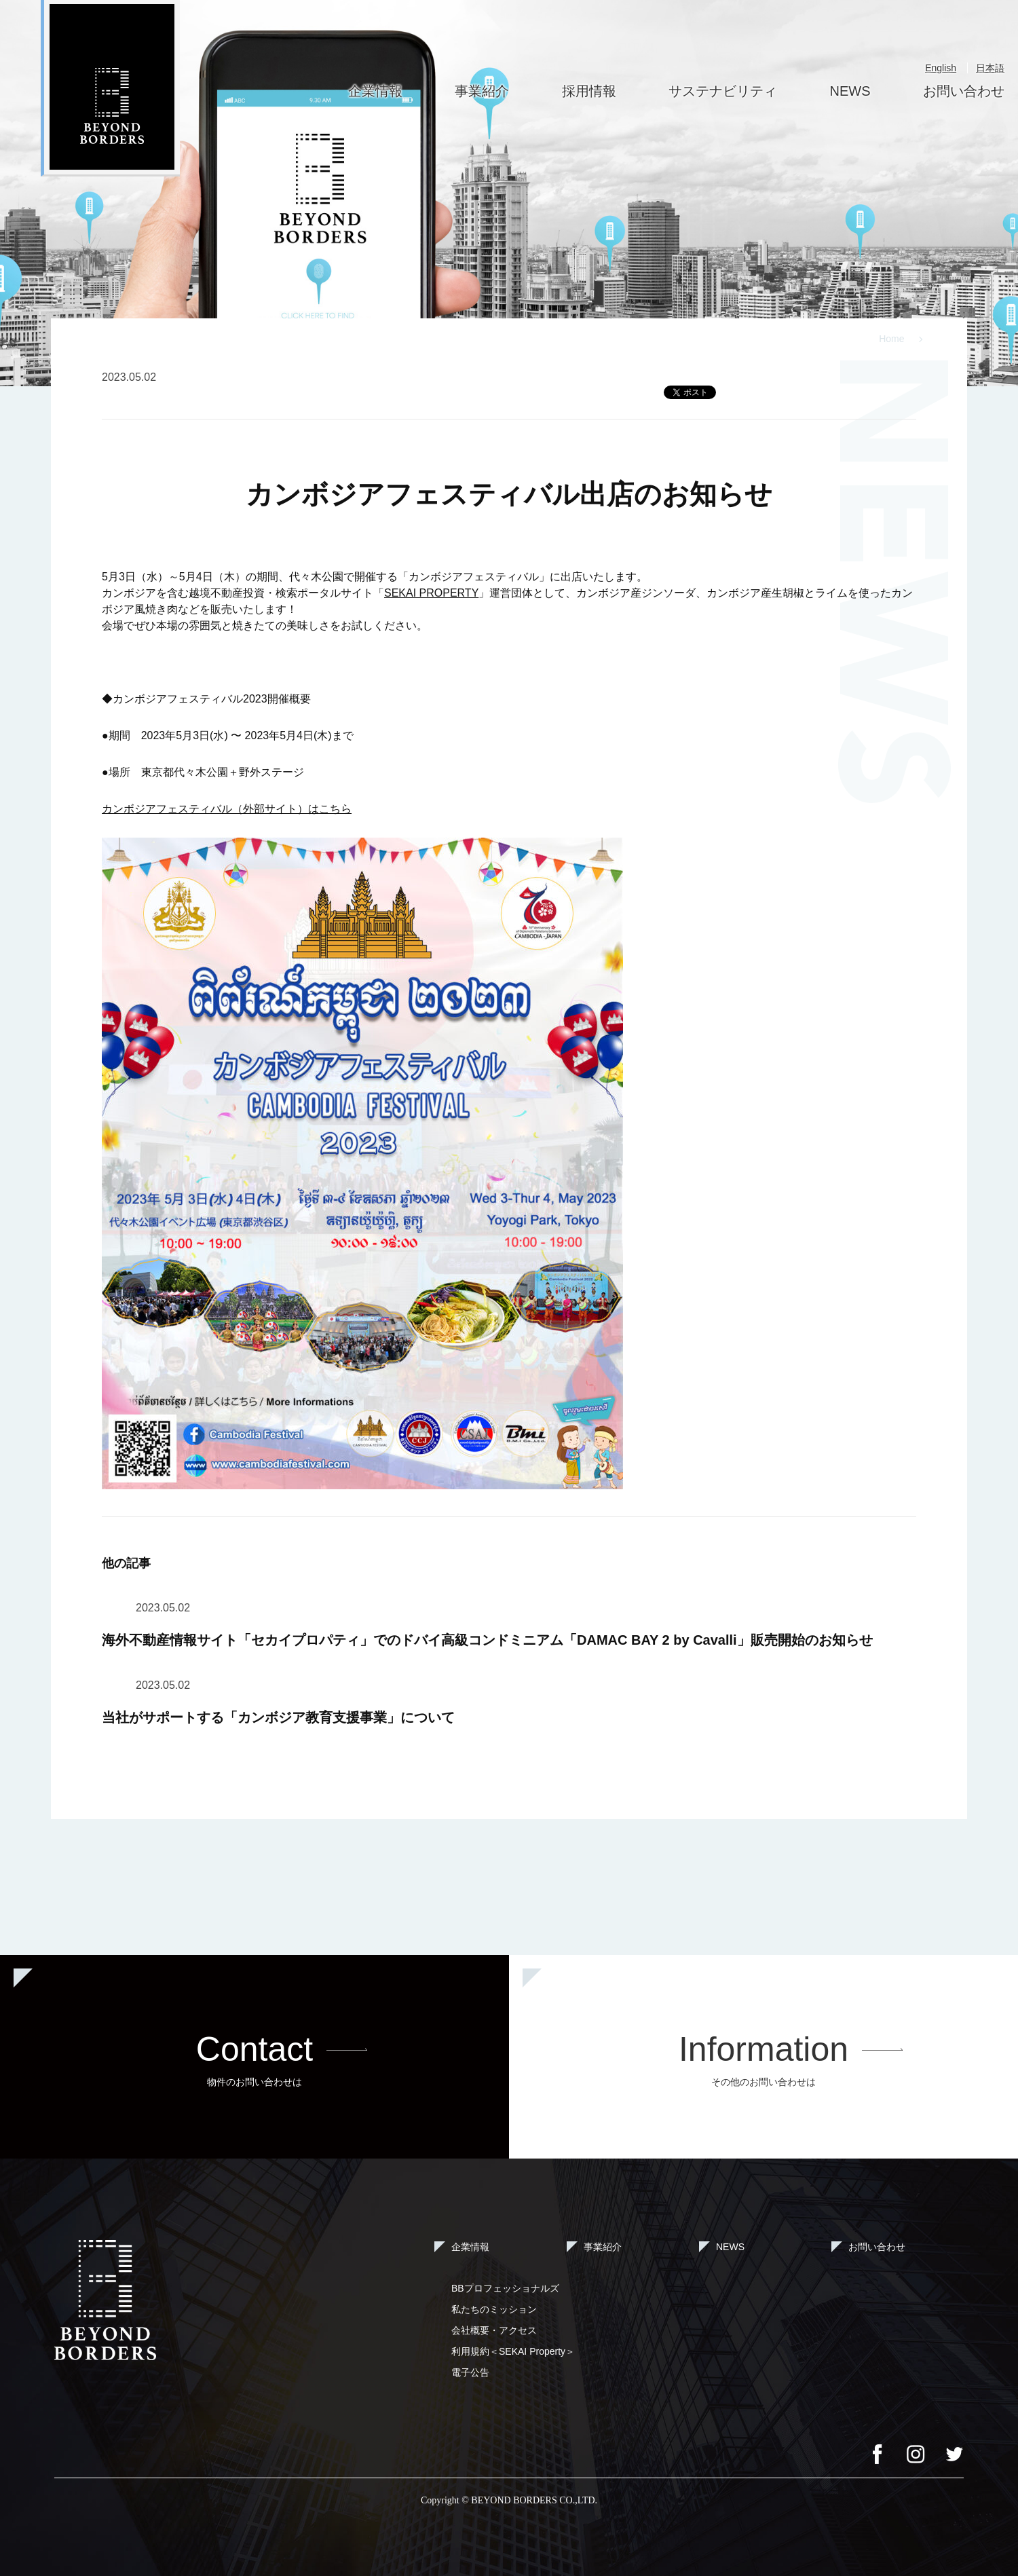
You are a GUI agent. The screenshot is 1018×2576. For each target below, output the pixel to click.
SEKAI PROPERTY (431, 593)
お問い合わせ (963, 90)
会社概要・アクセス (494, 2330)
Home (891, 338)
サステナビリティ (722, 90)
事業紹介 (482, 90)
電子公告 (470, 2372)
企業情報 (375, 90)
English (940, 67)
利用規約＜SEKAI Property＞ (513, 2351)
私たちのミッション (494, 2309)
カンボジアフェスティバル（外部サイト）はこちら (227, 809)
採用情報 (589, 90)
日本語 (990, 67)
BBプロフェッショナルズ (505, 2288)
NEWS (850, 90)
